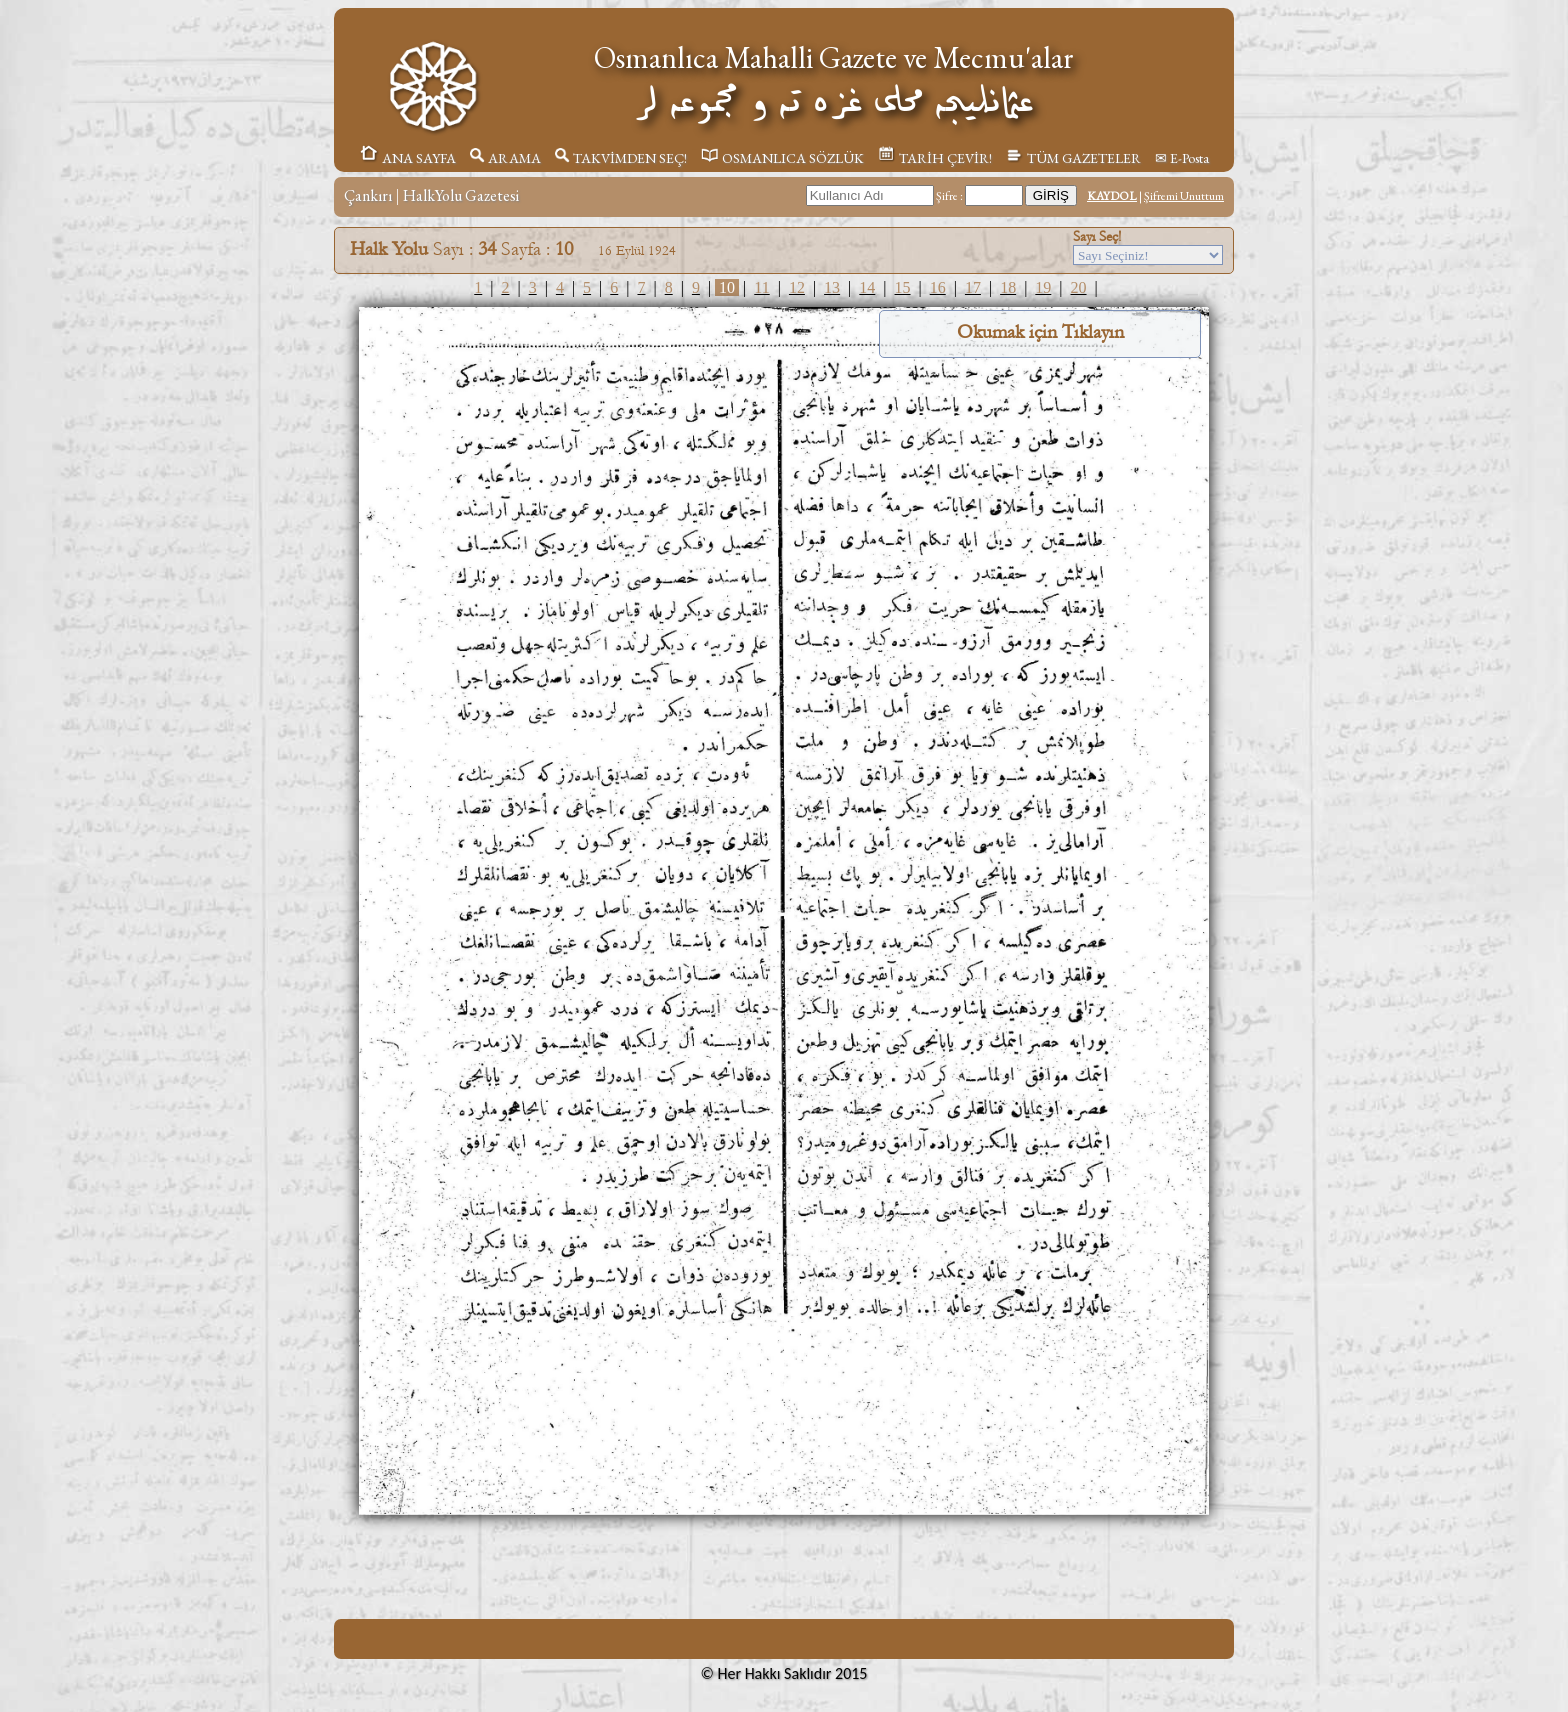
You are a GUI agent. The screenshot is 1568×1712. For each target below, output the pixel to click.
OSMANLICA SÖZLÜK (782, 158)
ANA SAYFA (407, 158)
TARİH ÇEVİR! (935, 158)
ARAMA (505, 158)
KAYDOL (1112, 196)
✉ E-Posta (1182, 158)
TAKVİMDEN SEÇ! (621, 158)
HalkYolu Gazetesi (461, 195)
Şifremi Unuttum (1184, 196)
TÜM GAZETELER (1073, 158)
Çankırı (368, 195)
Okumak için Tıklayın (1040, 332)
